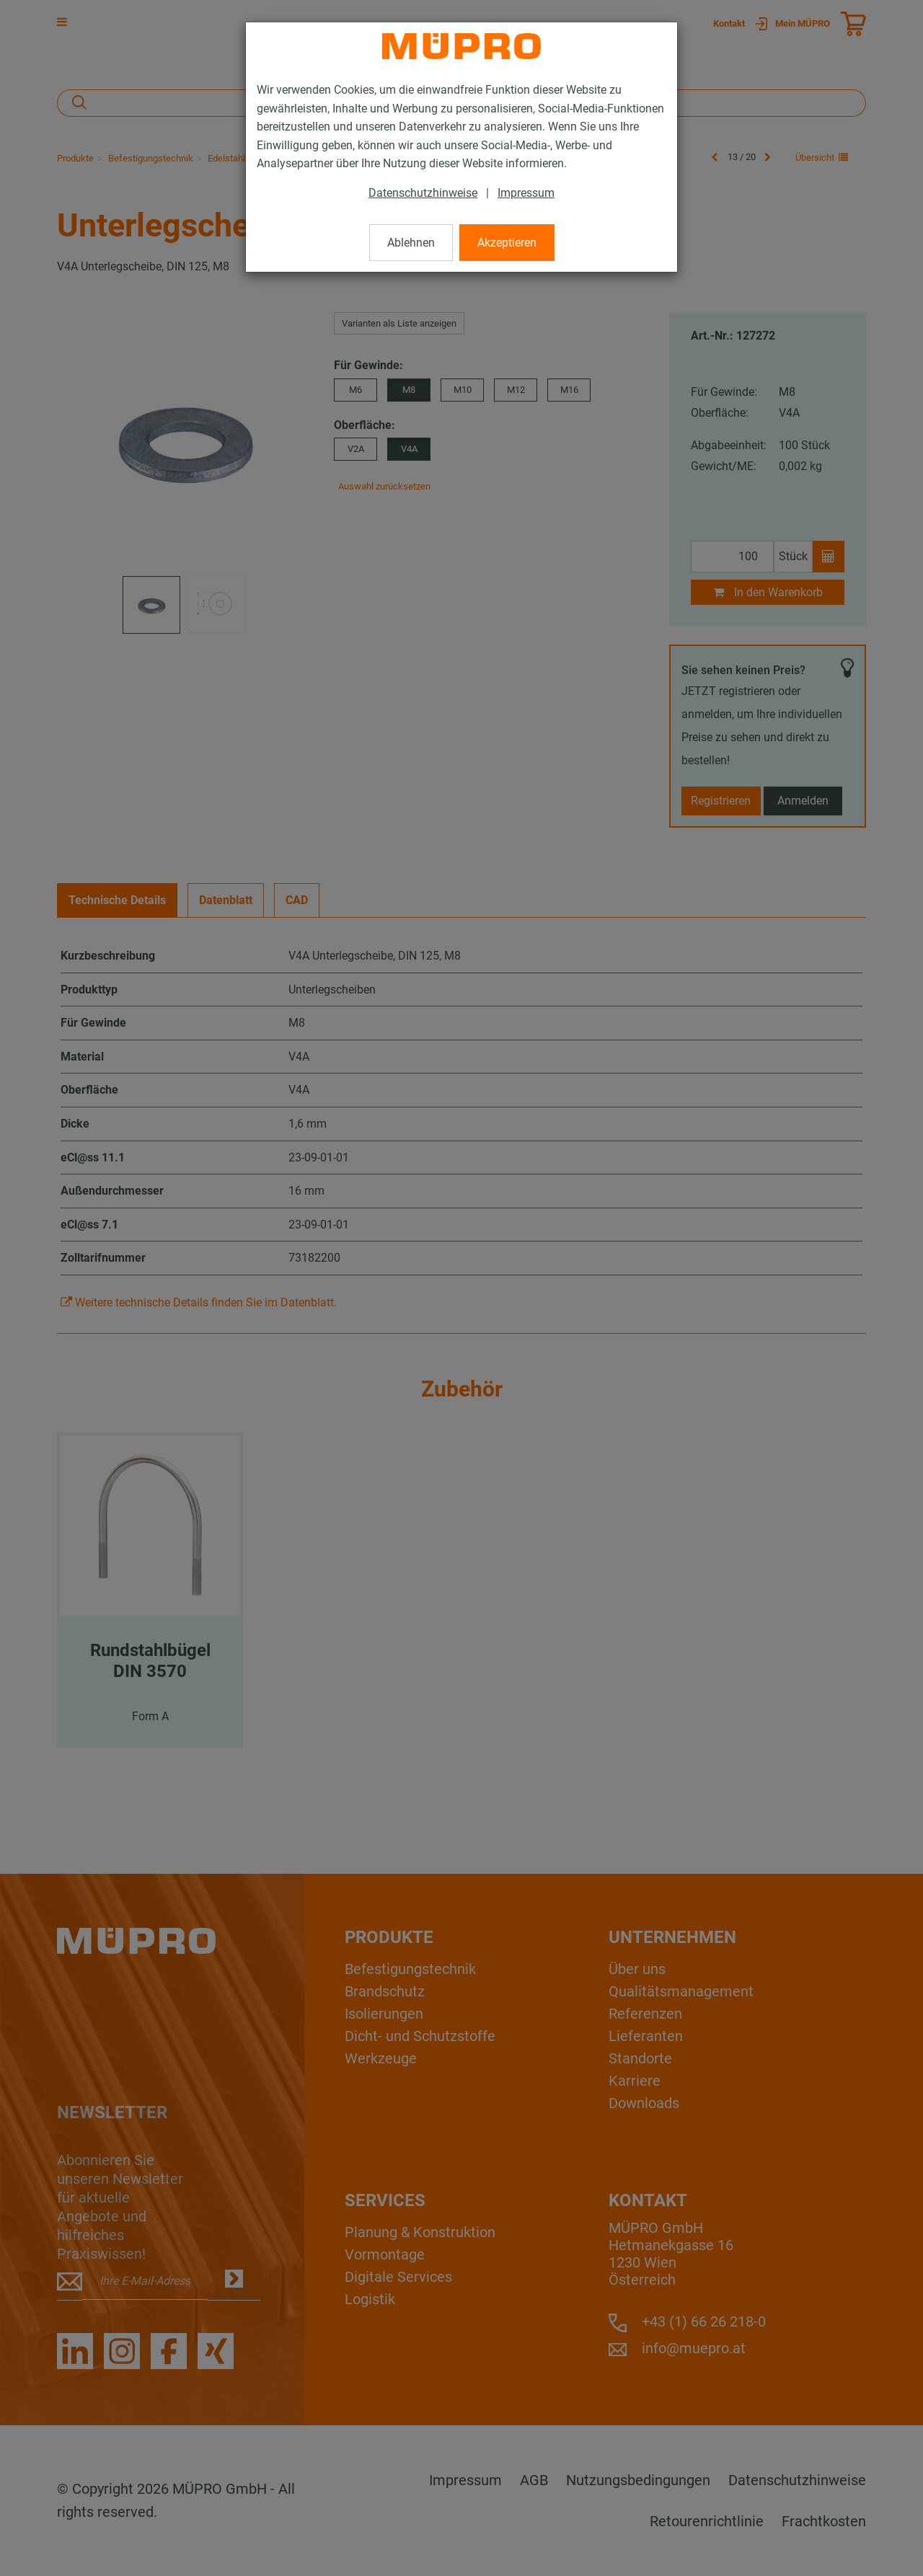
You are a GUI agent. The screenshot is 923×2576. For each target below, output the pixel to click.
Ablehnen (411, 242)
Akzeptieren (506, 242)
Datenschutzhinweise (422, 193)
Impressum (526, 193)
